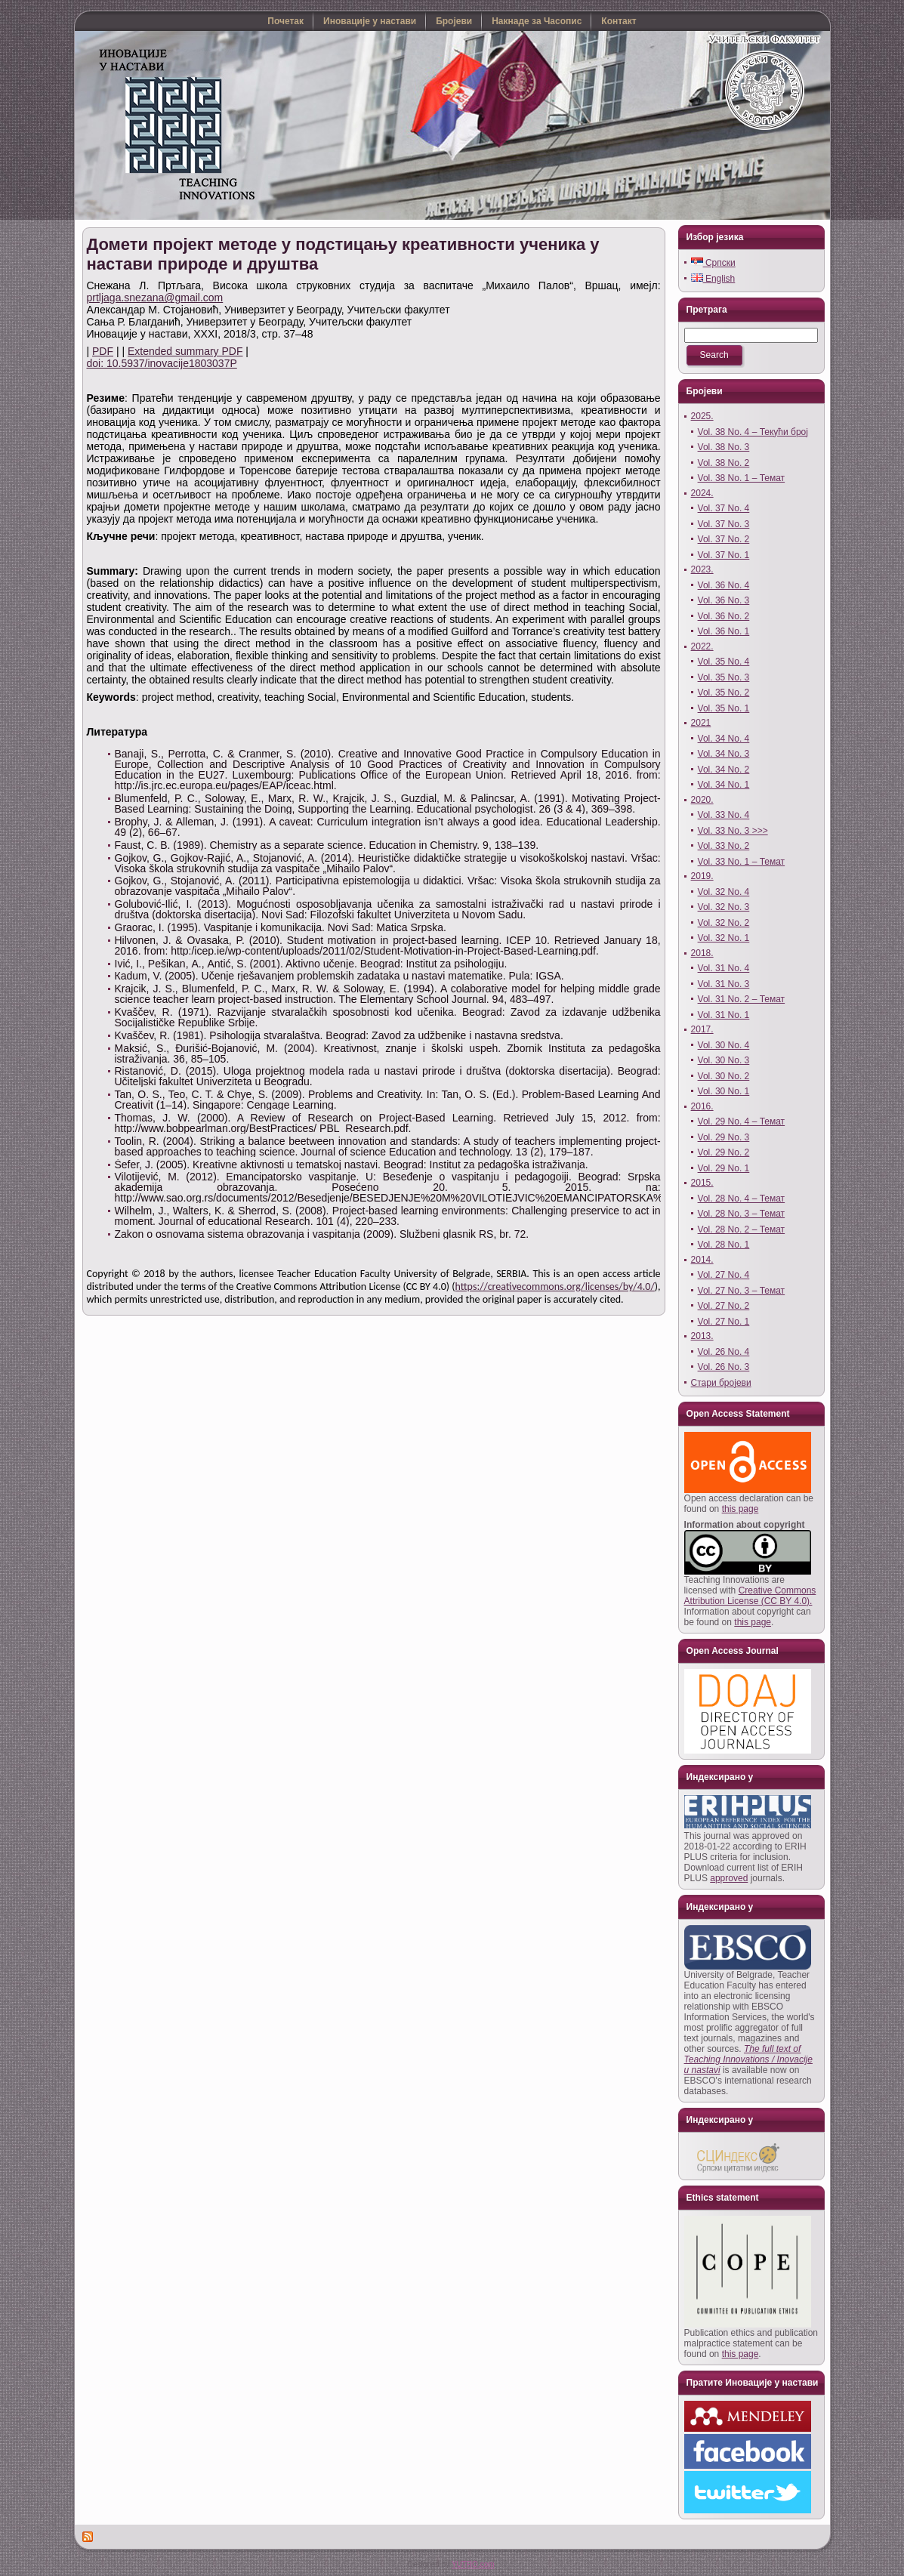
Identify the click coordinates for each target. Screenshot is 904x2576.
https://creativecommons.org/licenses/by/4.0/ (555, 1286)
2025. (702, 416)
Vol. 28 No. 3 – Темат (741, 1213)
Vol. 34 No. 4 (724, 738)
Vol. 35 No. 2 (724, 692)
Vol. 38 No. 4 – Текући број (753, 432)
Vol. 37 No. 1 (724, 555)
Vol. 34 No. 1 (724, 784)
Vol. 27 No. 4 (724, 1274)
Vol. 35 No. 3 (724, 677)
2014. (702, 1259)
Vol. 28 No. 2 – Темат (741, 1229)
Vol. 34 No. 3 (724, 753)
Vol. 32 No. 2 (724, 923)
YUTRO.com (473, 2564)
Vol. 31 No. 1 (724, 1015)
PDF (102, 351)
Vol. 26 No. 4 (724, 1352)
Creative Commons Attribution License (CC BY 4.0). (750, 1595)
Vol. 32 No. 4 (724, 892)
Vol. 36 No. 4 (724, 585)
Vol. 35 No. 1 (724, 708)
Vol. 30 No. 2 (724, 1076)
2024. (702, 493)
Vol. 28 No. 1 (724, 1244)
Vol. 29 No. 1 (724, 1168)
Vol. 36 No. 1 (724, 631)
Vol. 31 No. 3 (724, 984)
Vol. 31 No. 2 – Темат (741, 999)
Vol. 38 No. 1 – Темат (741, 478)
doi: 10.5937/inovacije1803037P (162, 363)
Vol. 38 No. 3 (724, 447)
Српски (713, 263)
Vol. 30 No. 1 (724, 1091)
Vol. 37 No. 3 (724, 524)
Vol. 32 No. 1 (724, 938)
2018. (702, 953)
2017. (702, 1029)
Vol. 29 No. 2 (724, 1152)
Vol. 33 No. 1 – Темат (741, 861)
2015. (702, 1182)
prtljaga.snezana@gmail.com (155, 298)
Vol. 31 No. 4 (724, 968)
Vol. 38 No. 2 (724, 463)
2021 (701, 722)
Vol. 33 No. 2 (724, 846)
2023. (702, 569)
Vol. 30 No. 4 (724, 1045)
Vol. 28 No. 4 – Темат (741, 1198)
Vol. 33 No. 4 (724, 815)
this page (740, 1509)
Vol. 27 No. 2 (724, 1305)
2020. (702, 799)
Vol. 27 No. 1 (724, 1321)
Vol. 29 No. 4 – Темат (741, 1121)
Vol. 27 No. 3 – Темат (741, 1290)
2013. (702, 1336)
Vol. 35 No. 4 (724, 661)
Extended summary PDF (185, 351)
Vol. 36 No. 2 (724, 616)
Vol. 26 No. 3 (724, 1367)
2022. (702, 646)
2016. (702, 1106)
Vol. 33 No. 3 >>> (733, 830)
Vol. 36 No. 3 (724, 600)
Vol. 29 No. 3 (724, 1137)
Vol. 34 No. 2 (724, 769)
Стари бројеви (721, 1382)
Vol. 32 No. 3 (724, 907)
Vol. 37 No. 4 (724, 508)
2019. (702, 876)
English (713, 278)
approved (729, 1878)
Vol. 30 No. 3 (724, 1060)
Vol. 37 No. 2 (724, 539)
